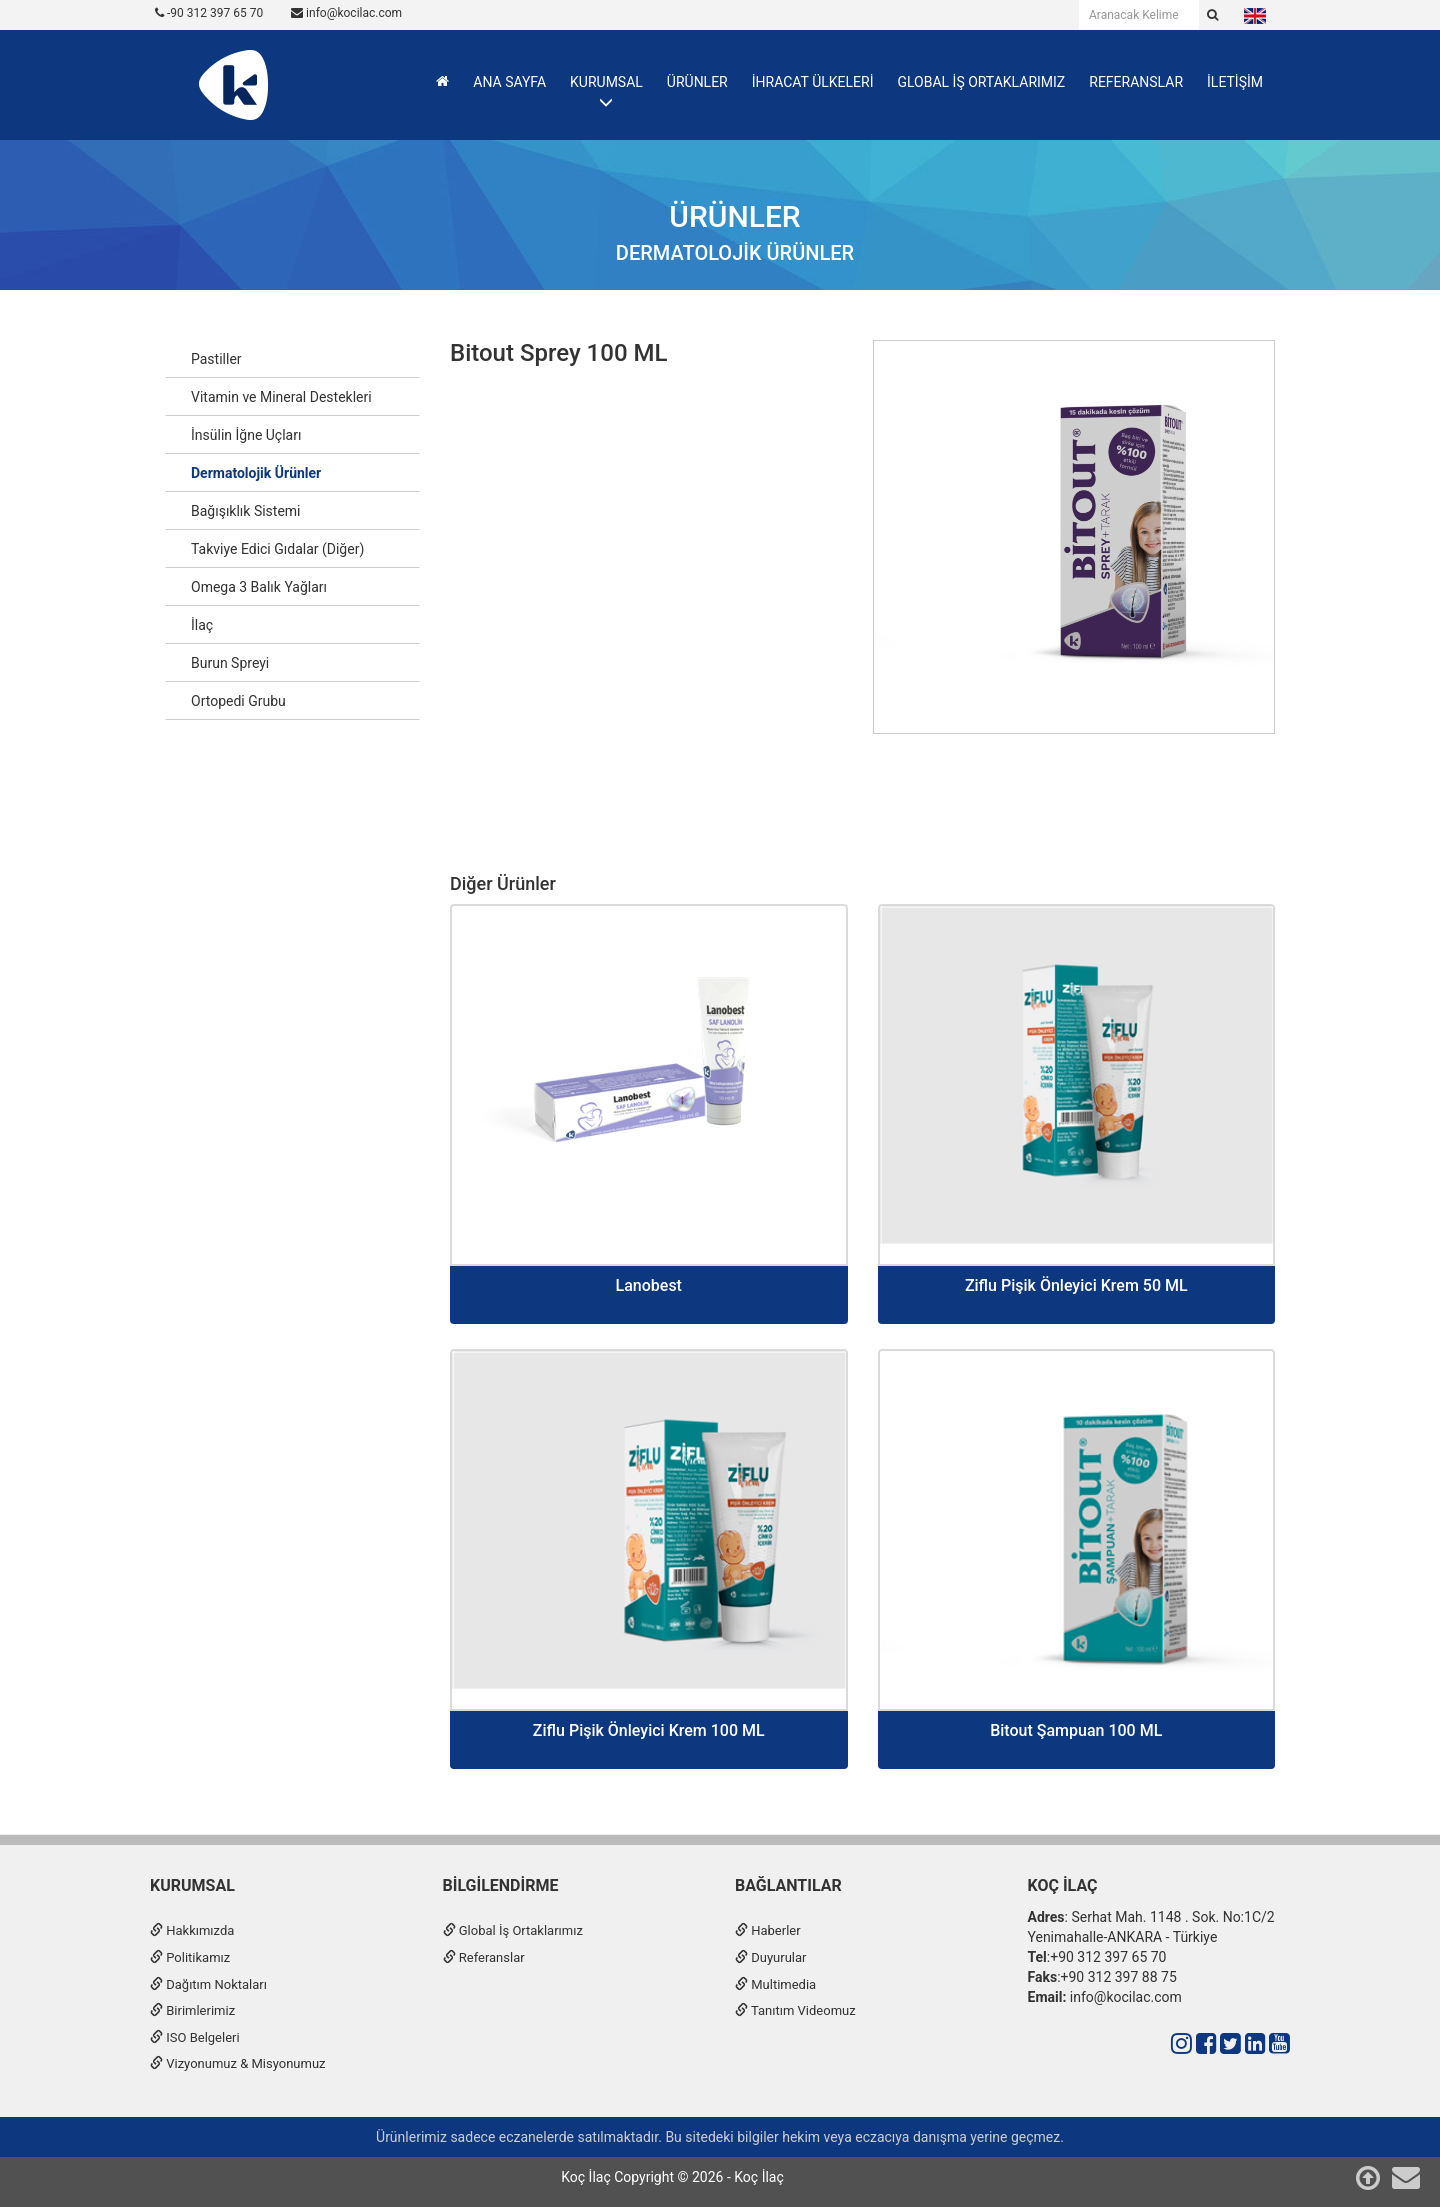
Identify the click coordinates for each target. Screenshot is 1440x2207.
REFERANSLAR (1136, 82)
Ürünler (734, 216)
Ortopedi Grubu (238, 701)
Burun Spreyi (230, 663)
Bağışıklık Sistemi (246, 511)
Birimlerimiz (192, 2010)
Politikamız (190, 1957)
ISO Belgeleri (195, 2037)
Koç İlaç (1063, 1885)
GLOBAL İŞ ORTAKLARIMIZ (981, 82)
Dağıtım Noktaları (208, 1984)
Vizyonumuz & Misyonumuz (238, 2063)
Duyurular (770, 1957)
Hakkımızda (192, 1930)
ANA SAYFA (509, 82)
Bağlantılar (788, 1885)
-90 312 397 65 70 (209, 13)
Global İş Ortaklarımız (513, 1930)
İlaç (202, 625)
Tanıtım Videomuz (795, 2010)
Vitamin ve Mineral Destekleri (281, 397)
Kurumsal (192, 1885)
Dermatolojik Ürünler (735, 253)
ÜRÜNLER (697, 82)
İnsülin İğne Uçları (246, 435)
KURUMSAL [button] (606, 82)
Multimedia (775, 1984)
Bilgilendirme (501, 1885)
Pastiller (216, 359)
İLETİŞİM (1235, 82)
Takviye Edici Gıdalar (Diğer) (277, 549)
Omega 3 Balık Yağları (259, 587)
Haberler (768, 1930)
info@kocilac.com (346, 13)
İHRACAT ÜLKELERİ (813, 82)
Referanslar (484, 1957)
